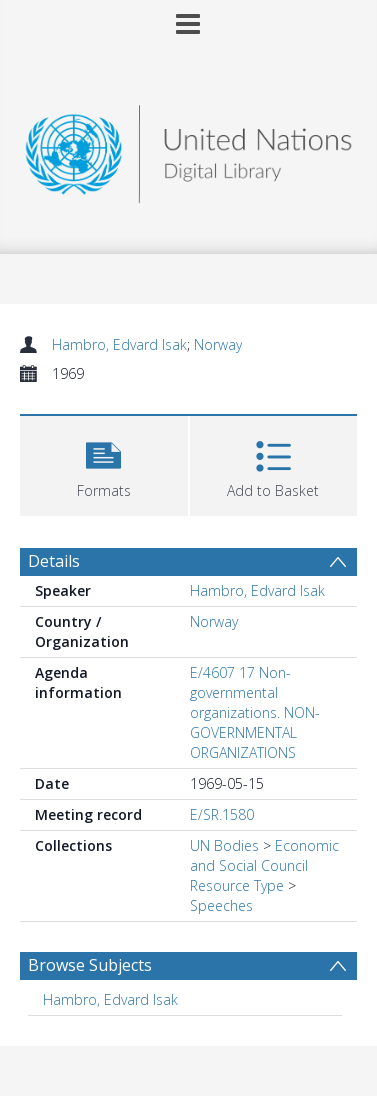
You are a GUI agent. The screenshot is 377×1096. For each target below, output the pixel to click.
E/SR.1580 (222, 814)
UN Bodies (224, 845)
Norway (218, 344)
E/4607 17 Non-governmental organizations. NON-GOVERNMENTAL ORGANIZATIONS (255, 712)
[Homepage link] (189, 148)
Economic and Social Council (264, 855)
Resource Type (237, 885)
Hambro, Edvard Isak (119, 344)
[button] (104, 463)
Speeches (221, 905)
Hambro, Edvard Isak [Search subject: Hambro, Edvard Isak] (110, 999)
